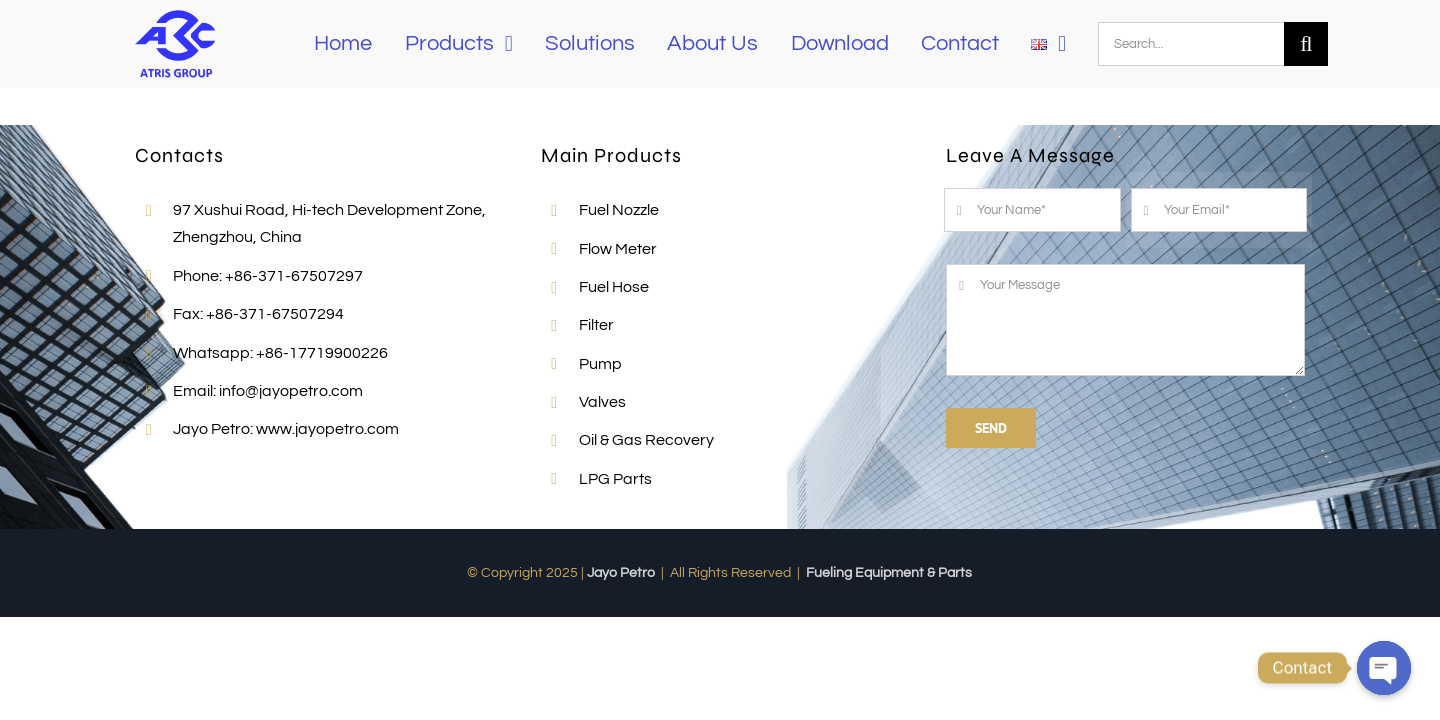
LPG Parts (615, 479)
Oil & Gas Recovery (646, 440)
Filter (596, 325)
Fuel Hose (614, 287)
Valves (602, 402)
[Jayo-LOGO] (175, 12)
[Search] (1306, 44)
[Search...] (1191, 44)
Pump (600, 364)
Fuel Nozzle (619, 210)
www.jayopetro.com (327, 429)
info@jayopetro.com (291, 391)
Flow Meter (618, 249)
